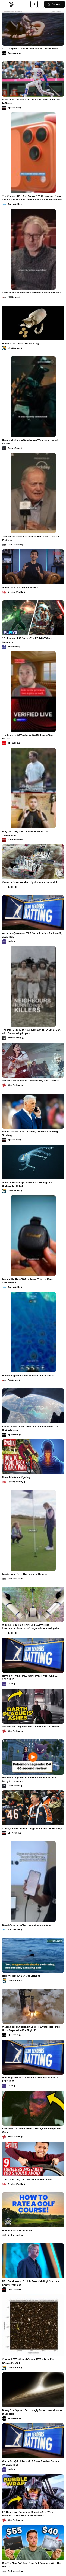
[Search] (33, 4)
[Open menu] (5, 4)
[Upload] (41, 4)
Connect (55, 4)
